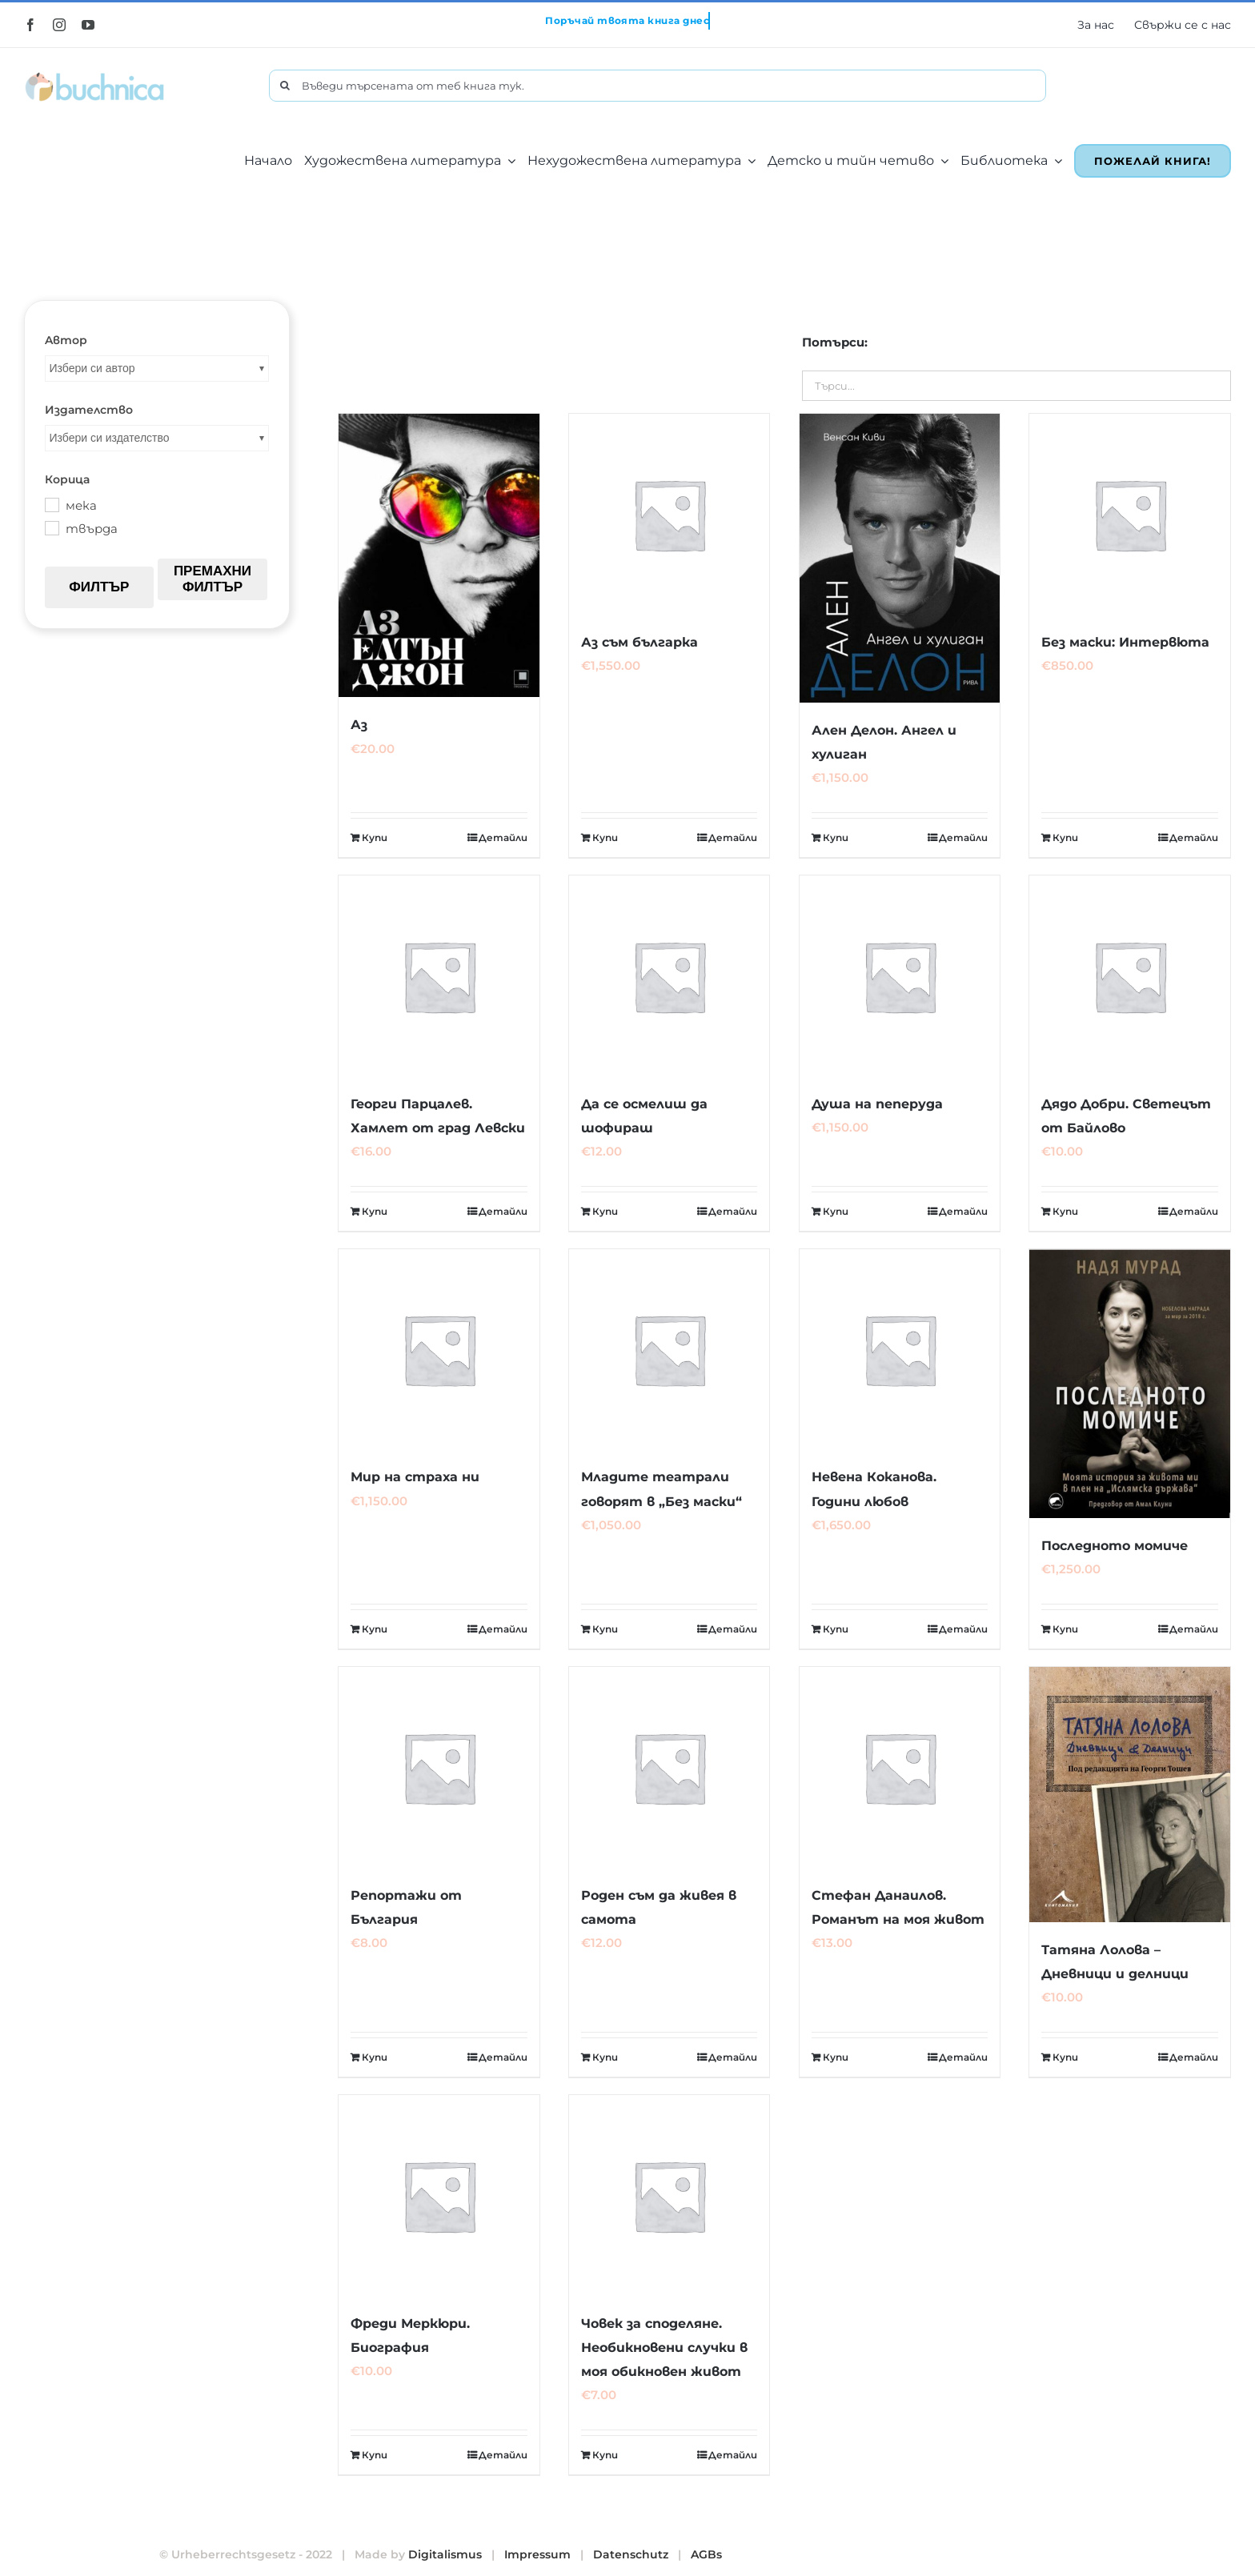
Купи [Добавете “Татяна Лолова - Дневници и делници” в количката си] (1065, 2057)
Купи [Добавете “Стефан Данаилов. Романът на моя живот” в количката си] (835, 2057)
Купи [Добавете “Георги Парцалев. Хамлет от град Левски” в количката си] (374, 1211)
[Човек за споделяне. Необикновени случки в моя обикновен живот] (669, 2195)
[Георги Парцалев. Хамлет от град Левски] (439, 975)
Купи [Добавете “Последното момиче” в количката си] (1065, 1629)
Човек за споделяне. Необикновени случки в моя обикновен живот (664, 2347)
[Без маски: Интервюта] (1129, 514)
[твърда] (51, 527)
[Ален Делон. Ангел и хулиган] (900, 558)
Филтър (99, 587)
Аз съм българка (639, 642)
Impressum (537, 2554)
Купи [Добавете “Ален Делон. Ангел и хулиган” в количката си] (835, 837)
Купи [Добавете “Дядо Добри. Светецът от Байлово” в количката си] (1065, 1211)
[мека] (51, 504)
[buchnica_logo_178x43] (95, 74)
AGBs (706, 2554)
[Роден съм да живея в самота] (669, 1767)
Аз (359, 724)
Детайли (503, 837)
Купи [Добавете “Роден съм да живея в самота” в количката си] (605, 2057)
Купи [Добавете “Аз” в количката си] (374, 837)
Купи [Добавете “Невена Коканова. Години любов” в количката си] (835, 1629)
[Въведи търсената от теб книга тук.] (657, 86)
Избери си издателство (110, 437)
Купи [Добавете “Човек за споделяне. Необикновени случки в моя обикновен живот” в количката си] (605, 2455)
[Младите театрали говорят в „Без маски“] (669, 1349)
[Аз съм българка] (669, 514)
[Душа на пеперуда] (900, 975)
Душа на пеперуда (877, 1104)
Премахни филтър (212, 579)
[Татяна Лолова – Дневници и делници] (1129, 1794)
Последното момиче (1114, 1545)
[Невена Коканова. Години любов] (900, 1349)
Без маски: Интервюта (1125, 642)
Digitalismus (445, 2554)
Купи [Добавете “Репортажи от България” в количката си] (374, 2057)
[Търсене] (285, 86)
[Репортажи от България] (439, 1767)
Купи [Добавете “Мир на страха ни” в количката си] (374, 1629)
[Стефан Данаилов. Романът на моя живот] (900, 1767)
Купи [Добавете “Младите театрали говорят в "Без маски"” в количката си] (605, 1629)
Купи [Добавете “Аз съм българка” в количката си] (605, 837)
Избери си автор (92, 368)
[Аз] (439, 555)
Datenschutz (630, 2554)
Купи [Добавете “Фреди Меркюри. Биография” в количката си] (374, 2455)
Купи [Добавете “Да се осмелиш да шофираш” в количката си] (605, 1211)
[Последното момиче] (1129, 1383)
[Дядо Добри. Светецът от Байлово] (1129, 975)
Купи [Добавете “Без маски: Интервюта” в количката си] (1065, 837)
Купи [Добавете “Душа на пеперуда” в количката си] (835, 1211)
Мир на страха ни (415, 1476)
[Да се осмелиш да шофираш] (669, 975)
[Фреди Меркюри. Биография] (439, 2195)
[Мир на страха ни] (439, 1349)
